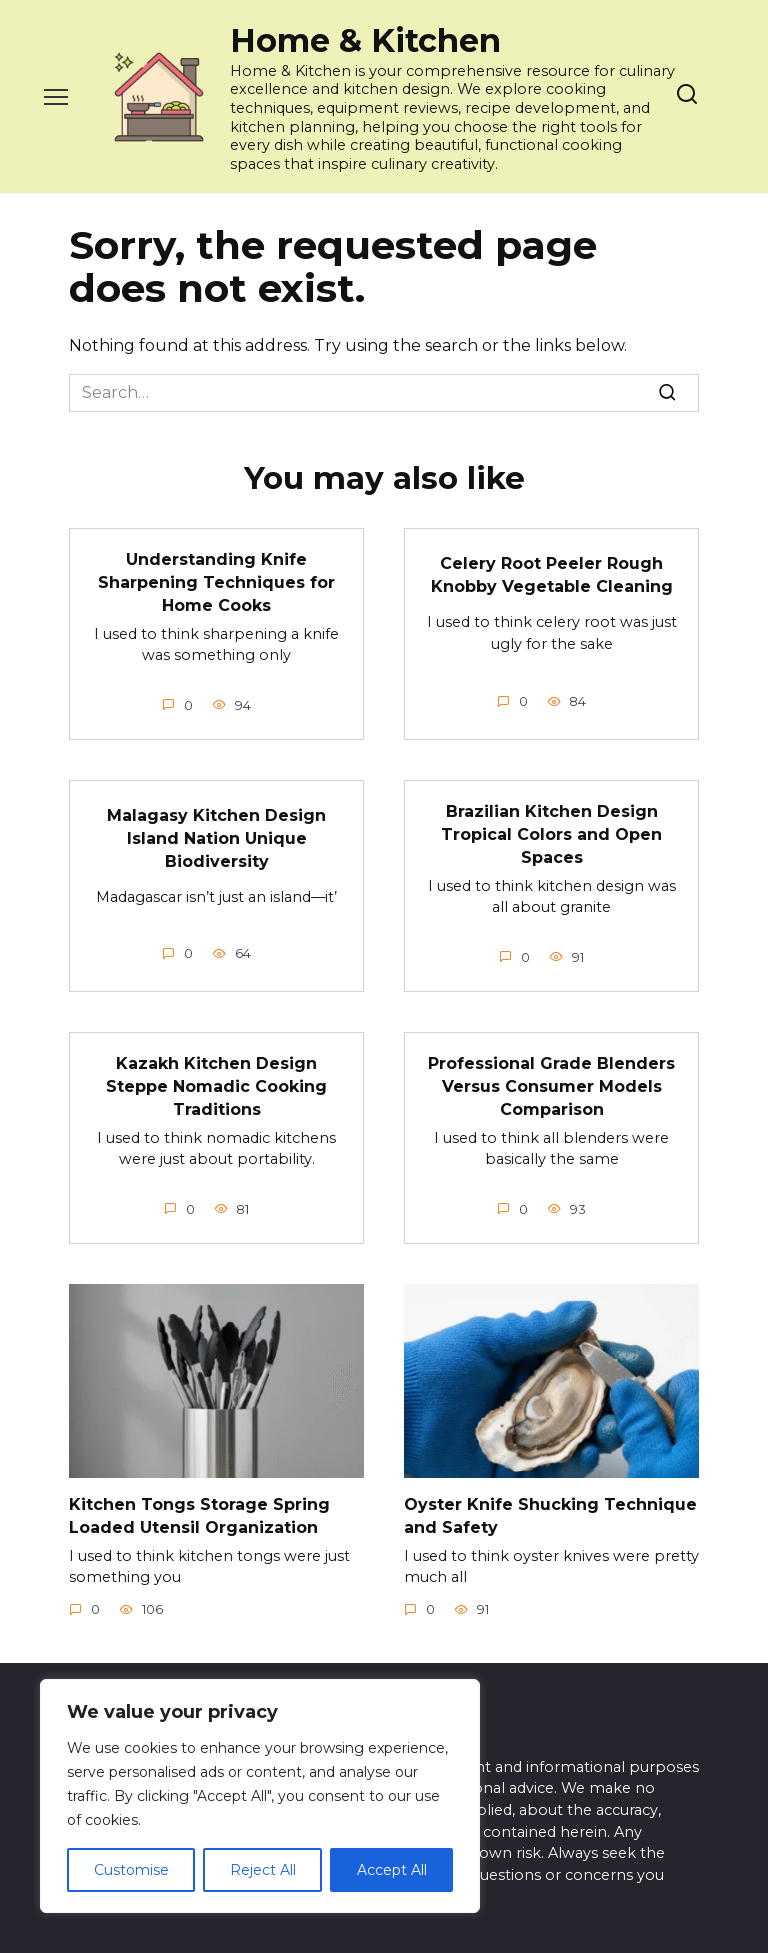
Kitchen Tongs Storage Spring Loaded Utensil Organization (199, 1510)
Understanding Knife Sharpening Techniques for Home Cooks (216, 582)
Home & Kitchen (365, 40)
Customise (131, 1870)
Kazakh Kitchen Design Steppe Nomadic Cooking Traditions (216, 1083)
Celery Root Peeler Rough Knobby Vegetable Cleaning (552, 574)
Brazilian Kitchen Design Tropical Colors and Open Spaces (551, 832)
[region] (260, 1796)
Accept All (392, 1870)
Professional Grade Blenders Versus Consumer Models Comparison (551, 1083)
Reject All (263, 1870)
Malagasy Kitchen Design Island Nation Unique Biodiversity (216, 836)
